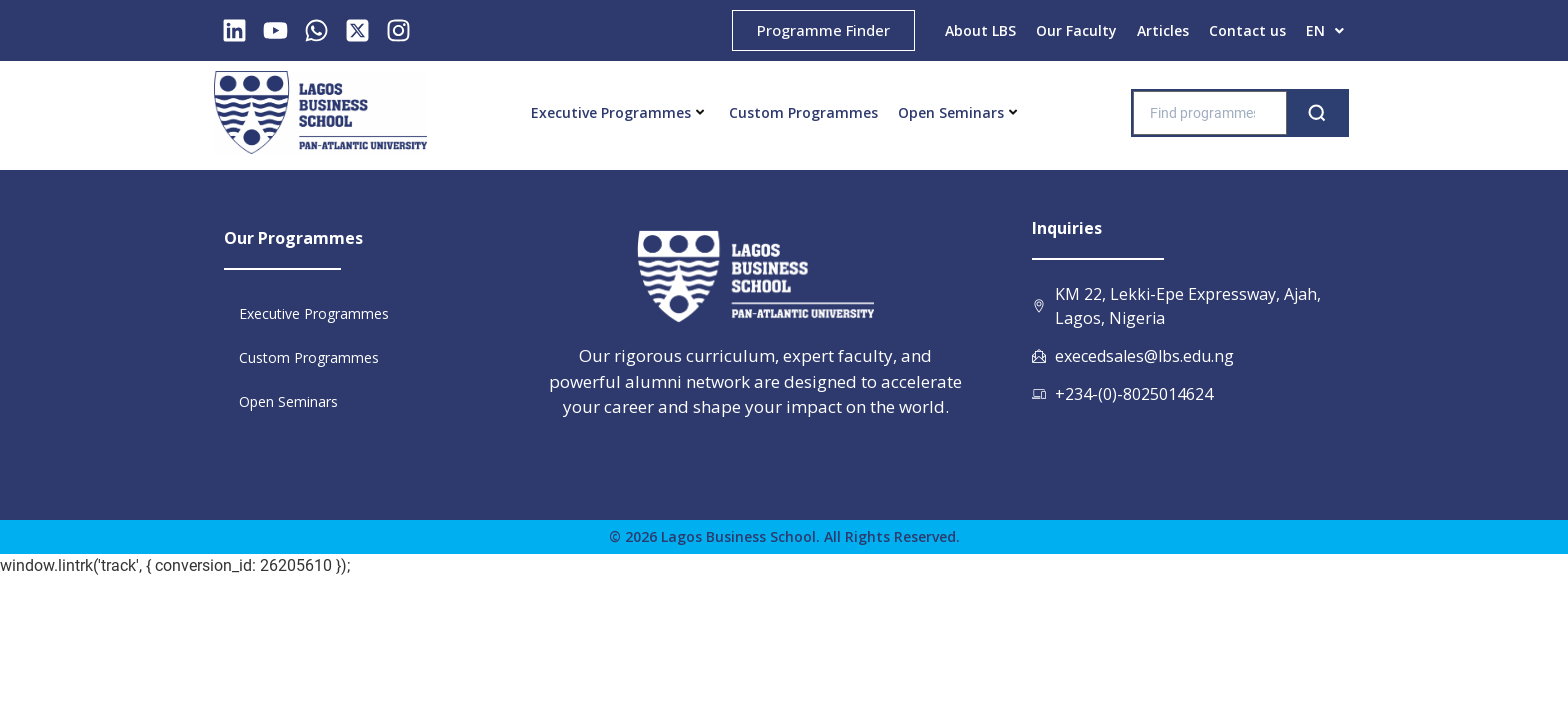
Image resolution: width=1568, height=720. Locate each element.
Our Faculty (1076, 30)
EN (1325, 30)
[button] (1325, 31)
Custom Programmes (803, 112)
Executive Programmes (617, 112)
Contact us (1247, 30)
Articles (1163, 30)
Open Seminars (957, 112)
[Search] (1317, 113)
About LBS (980, 30)
